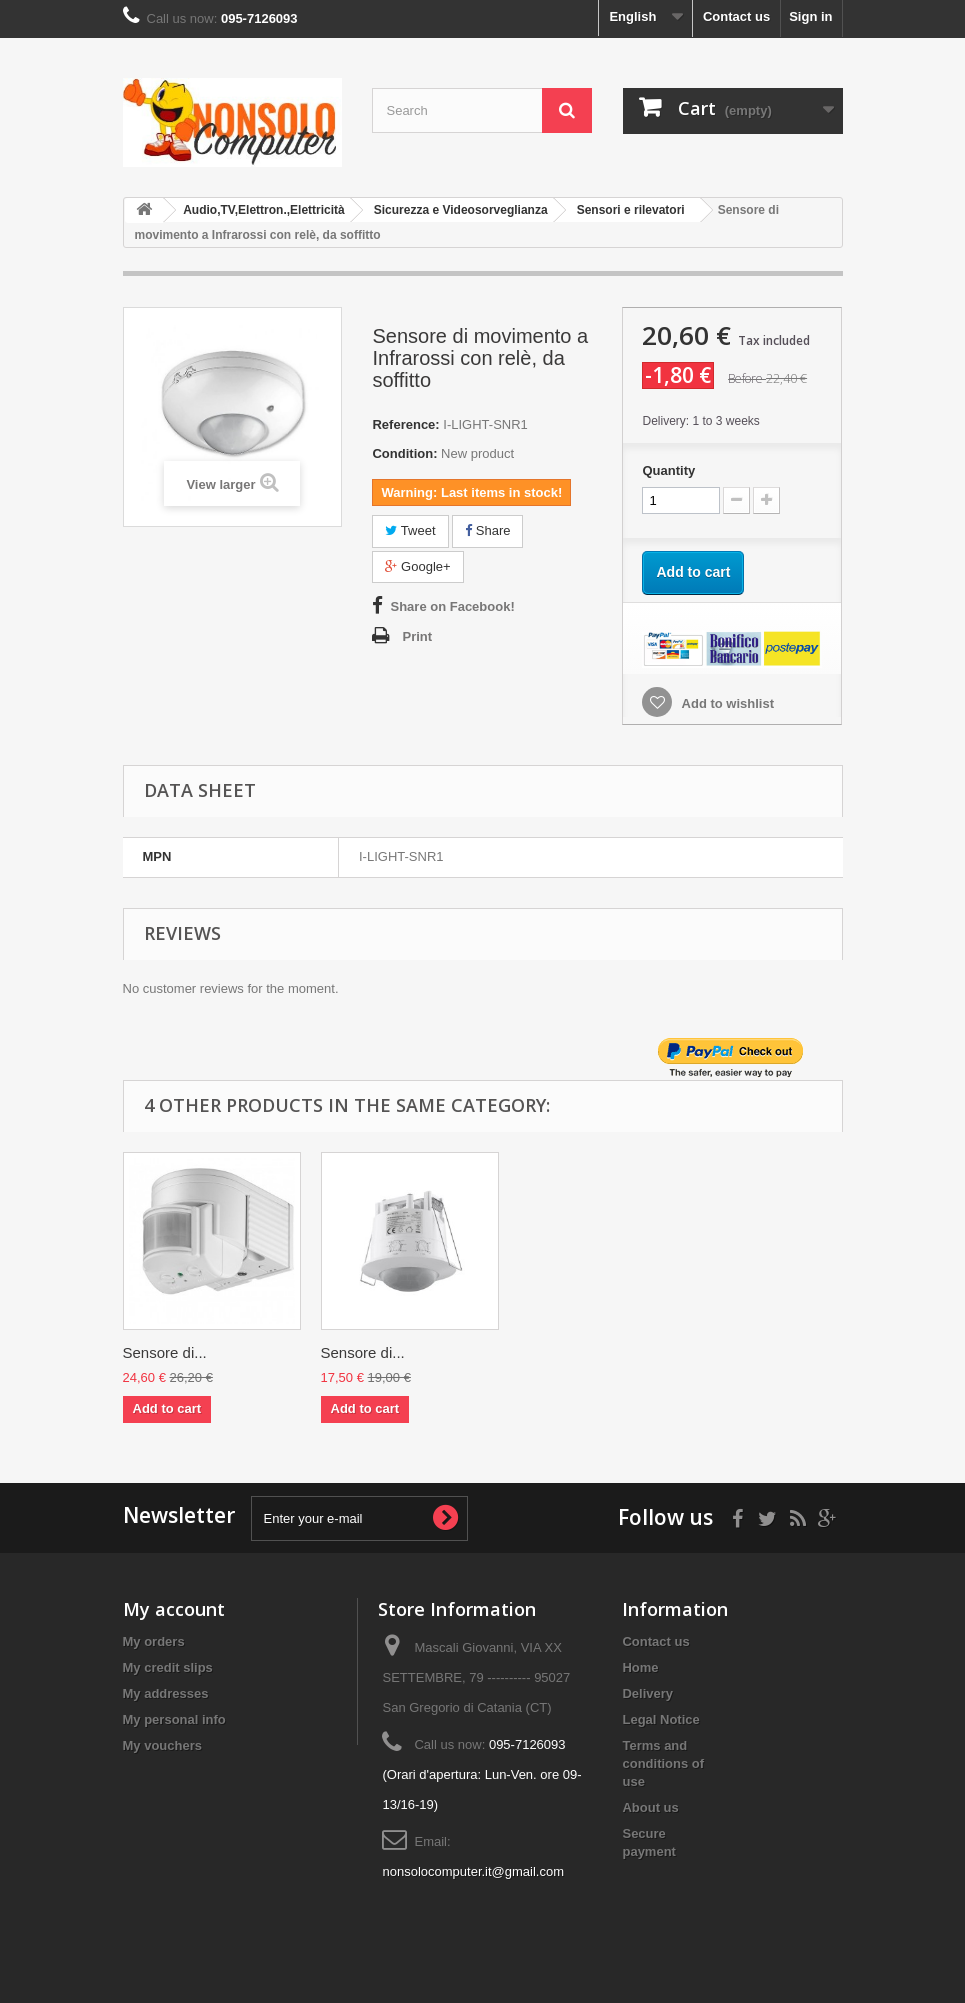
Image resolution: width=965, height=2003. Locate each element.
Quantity (668, 470)
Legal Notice (660, 1719)
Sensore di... (165, 1352)
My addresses (166, 1693)
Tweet (410, 530)
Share (487, 530)
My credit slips (168, 1667)
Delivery (647, 1693)
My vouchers (162, 1745)
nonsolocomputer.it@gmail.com (473, 1871)
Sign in (810, 16)
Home (640, 1667)
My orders (154, 1641)
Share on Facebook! (452, 606)
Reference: (405, 424)
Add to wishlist (726, 703)
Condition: (404, 453)
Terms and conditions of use (663, 1763)
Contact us (736, 16)
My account (174, 1609)
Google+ (417, 566)
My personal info (174, 1719)
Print (417, 636)
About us (650, 1807)
